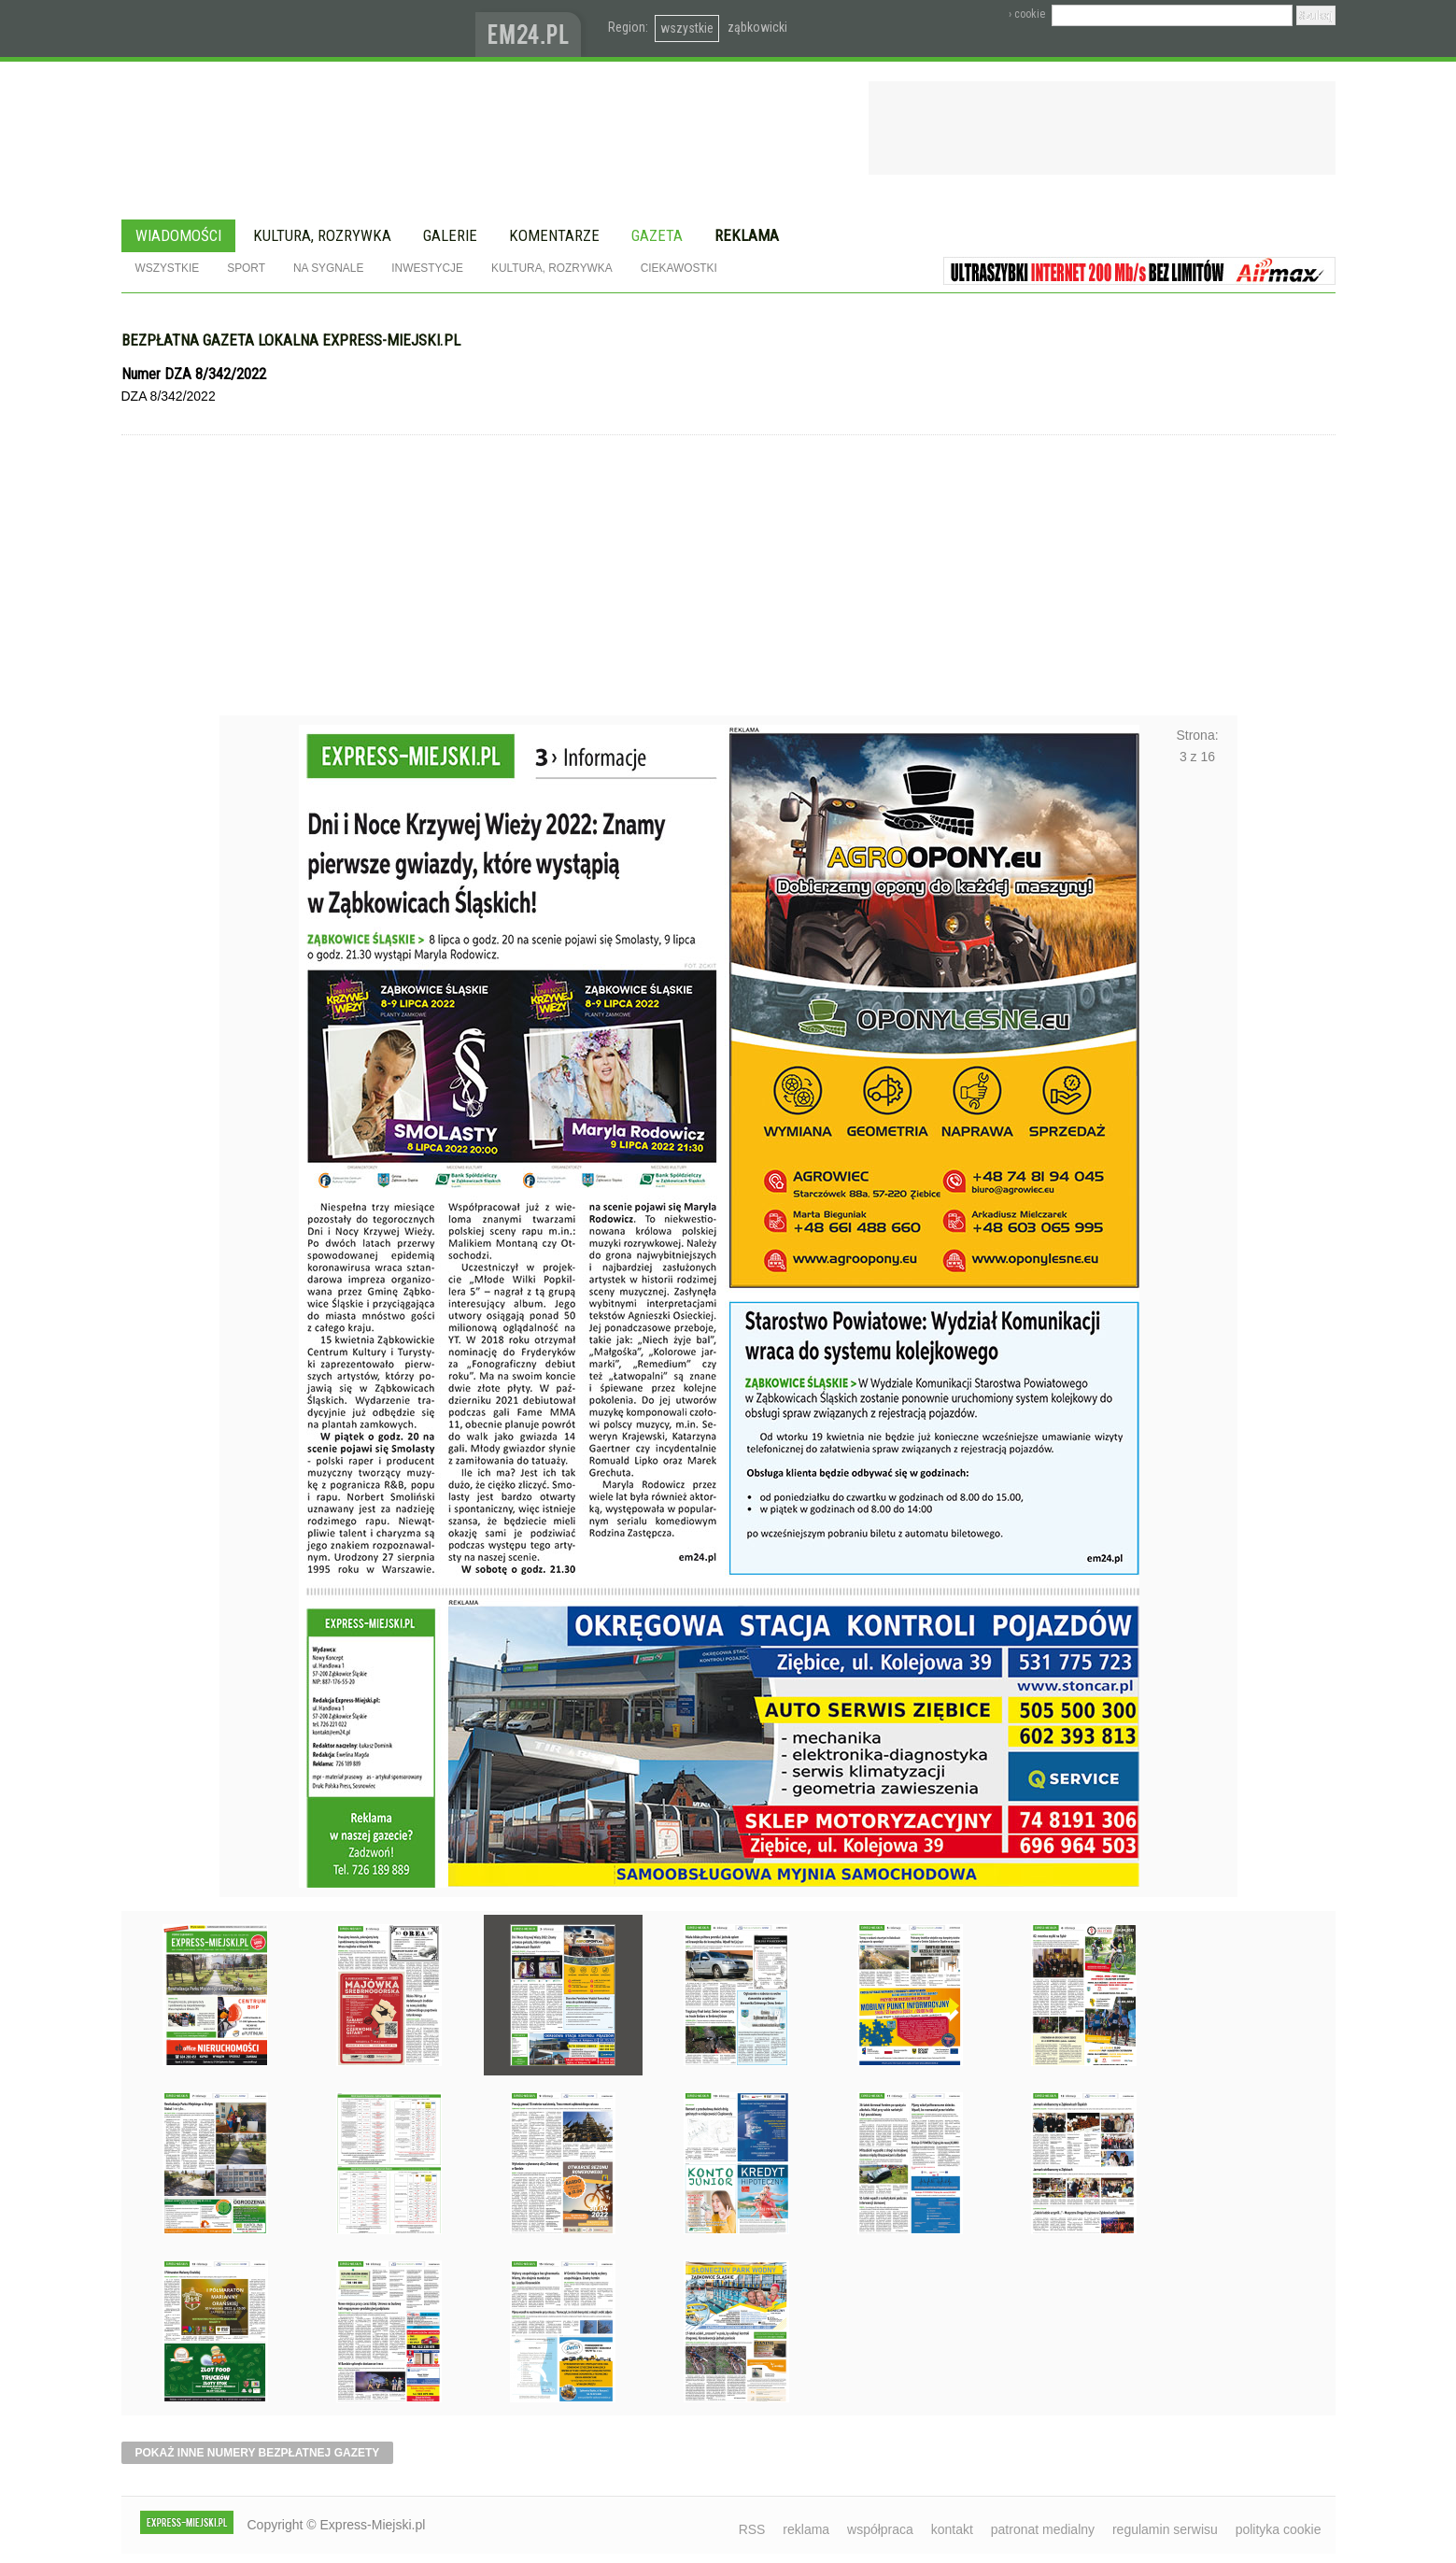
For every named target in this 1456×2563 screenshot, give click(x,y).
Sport (246, 268)
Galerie (450, 235)
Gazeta (657, 235)
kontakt (952, 2529)
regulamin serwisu (1165, 2529)
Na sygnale (328, 268)
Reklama (746, 235)
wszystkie (687, 28)
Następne (1197, 1253)
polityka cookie (1279, 2529)
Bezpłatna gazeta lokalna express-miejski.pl (290, 340)
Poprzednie (259, 1253)
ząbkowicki (757, 27)
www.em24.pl (532, 28)
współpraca (880, 2529)
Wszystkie (167, 268)
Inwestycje (427, 268)
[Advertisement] (728, 575)
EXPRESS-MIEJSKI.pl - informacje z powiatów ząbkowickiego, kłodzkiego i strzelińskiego (298, 29)
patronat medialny (1043, 2529)
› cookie (1027, 14)
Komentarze (554, 235)
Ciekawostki (679, 268)
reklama (806, 2529)
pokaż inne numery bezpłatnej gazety (257, 2452)
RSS (752, 2529)
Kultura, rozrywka (322, 235)
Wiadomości (178, 235)
